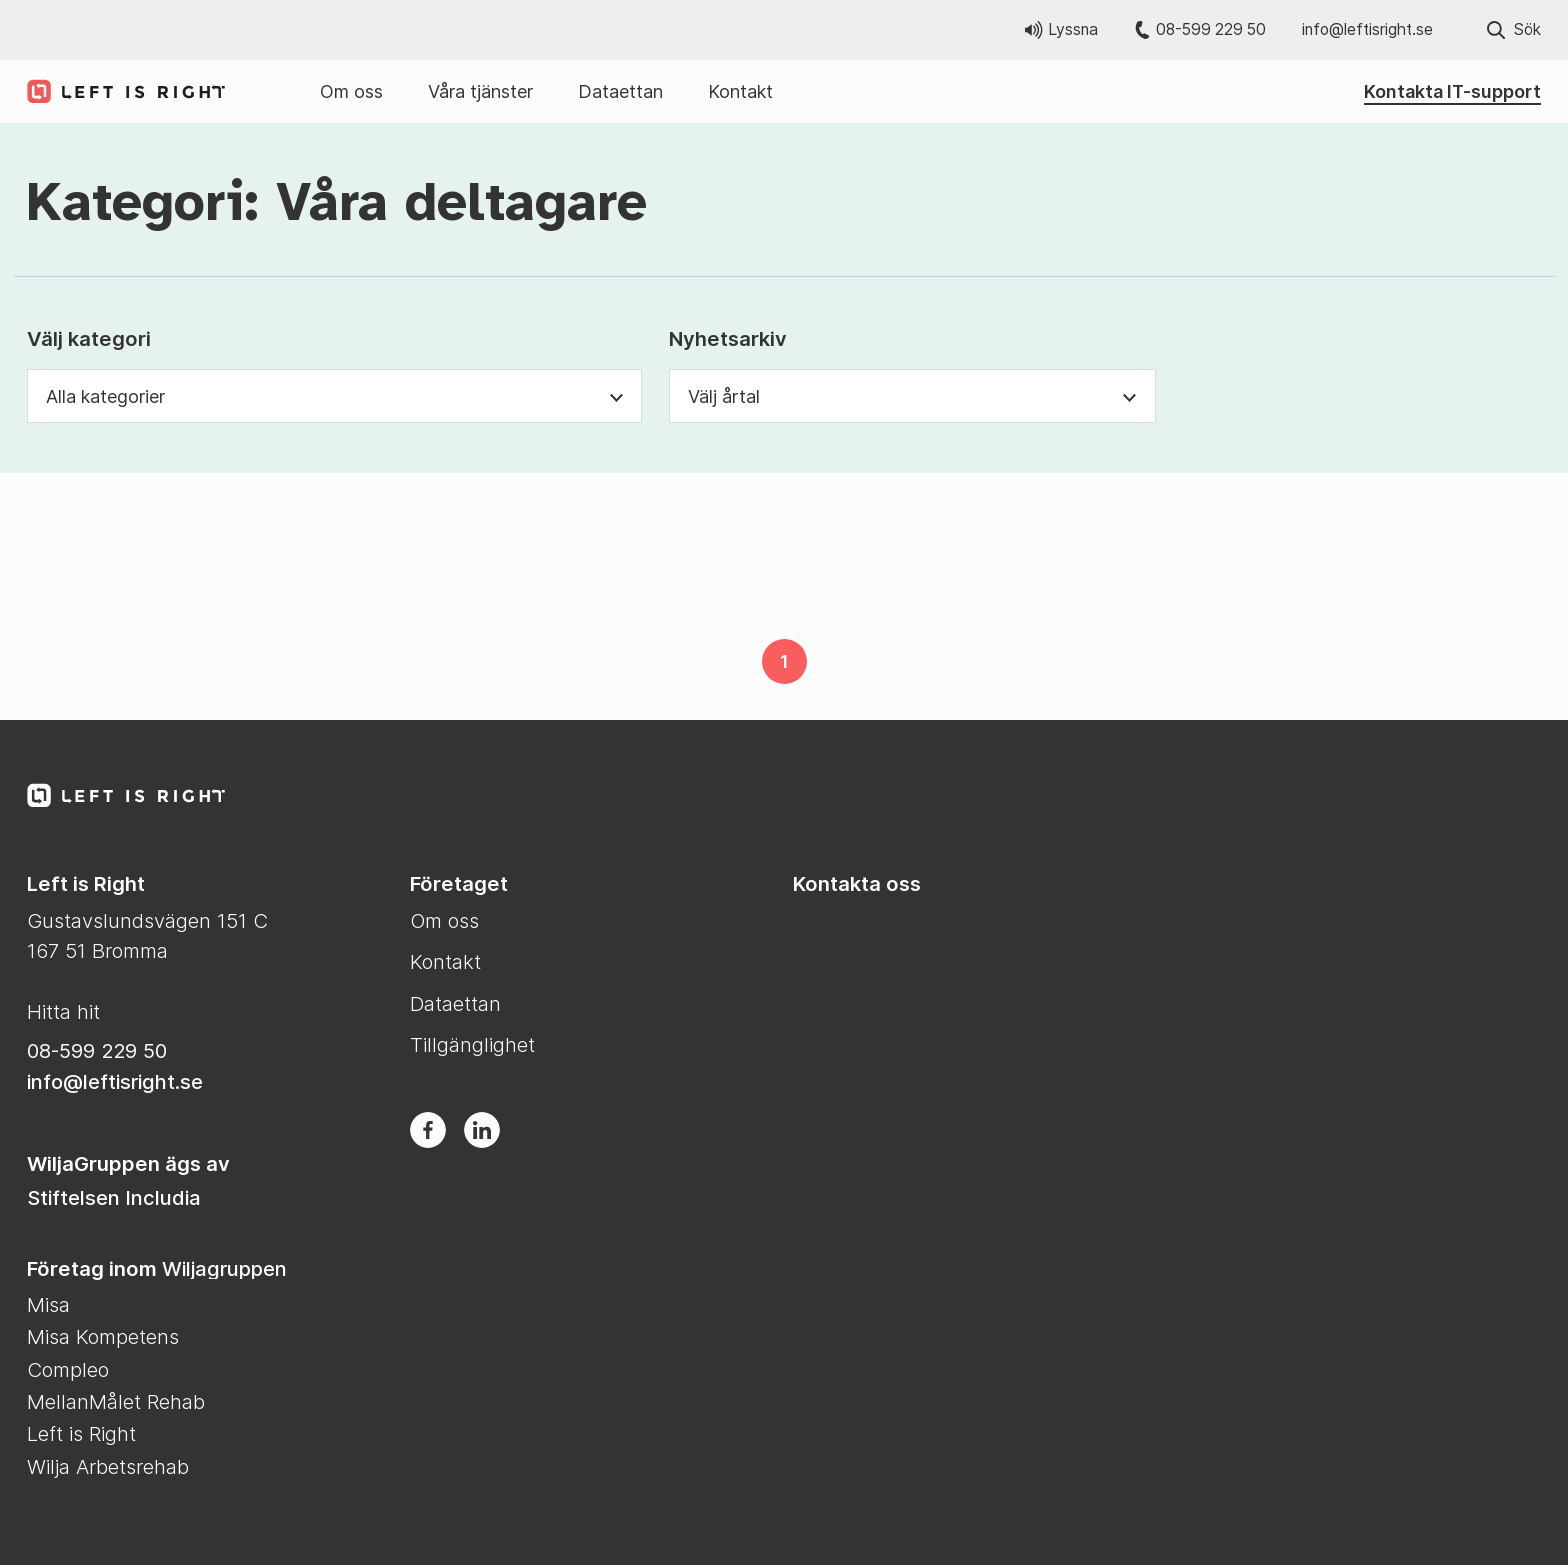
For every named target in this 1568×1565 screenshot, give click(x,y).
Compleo (68, 1369)
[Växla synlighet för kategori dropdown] (617, 396)
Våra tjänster (480, 91)
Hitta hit (63, 1011)
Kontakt (740, 91)
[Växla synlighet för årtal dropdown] (1130, 396)
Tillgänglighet (472, 1044)
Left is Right (81, 1433)
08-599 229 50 (1200, 29)
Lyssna (1061, 29)
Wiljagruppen (224, 1268)
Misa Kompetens (103, 1336)
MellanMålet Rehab (116, 1401)
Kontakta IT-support (1452, 91)
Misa (48, 1304)
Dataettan (620, 91)
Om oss (351, 91)
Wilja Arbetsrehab (108, 1466)
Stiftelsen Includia (114, 1197)
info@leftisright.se (1367, 29)
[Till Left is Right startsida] (117, 91)
